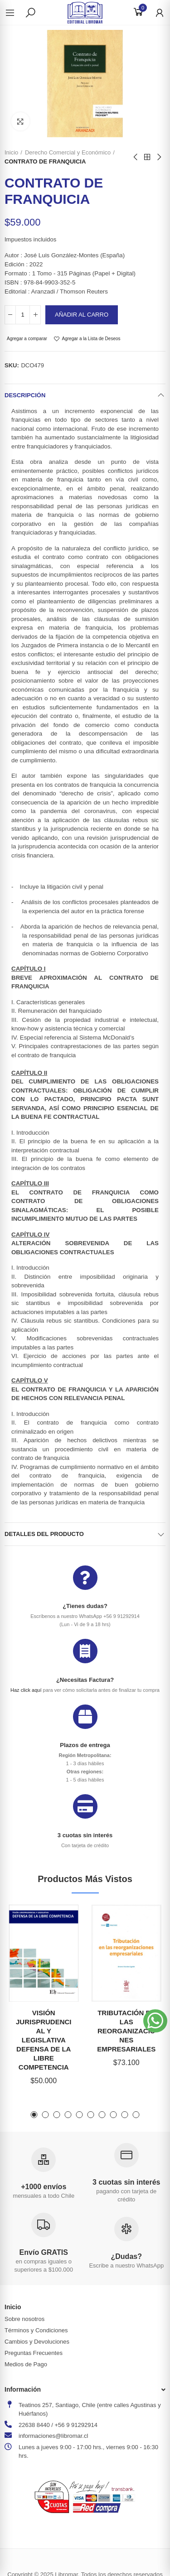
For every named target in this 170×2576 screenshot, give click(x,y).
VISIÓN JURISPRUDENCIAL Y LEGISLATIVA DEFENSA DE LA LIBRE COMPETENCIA (44, 2040)
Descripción (25, 395)
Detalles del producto (44, 1534)
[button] (34, 2114)
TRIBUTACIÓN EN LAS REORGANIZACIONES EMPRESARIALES (126, 2031)
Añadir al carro (81, 314)
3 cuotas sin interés (85, 1835)
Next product (158, 157)
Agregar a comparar (27, 338)
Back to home (147, 157)
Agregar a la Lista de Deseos (91, 338)
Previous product (136, 157)
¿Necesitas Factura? (85, 1679)
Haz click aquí (25, 1690)
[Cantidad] (23, 314)
